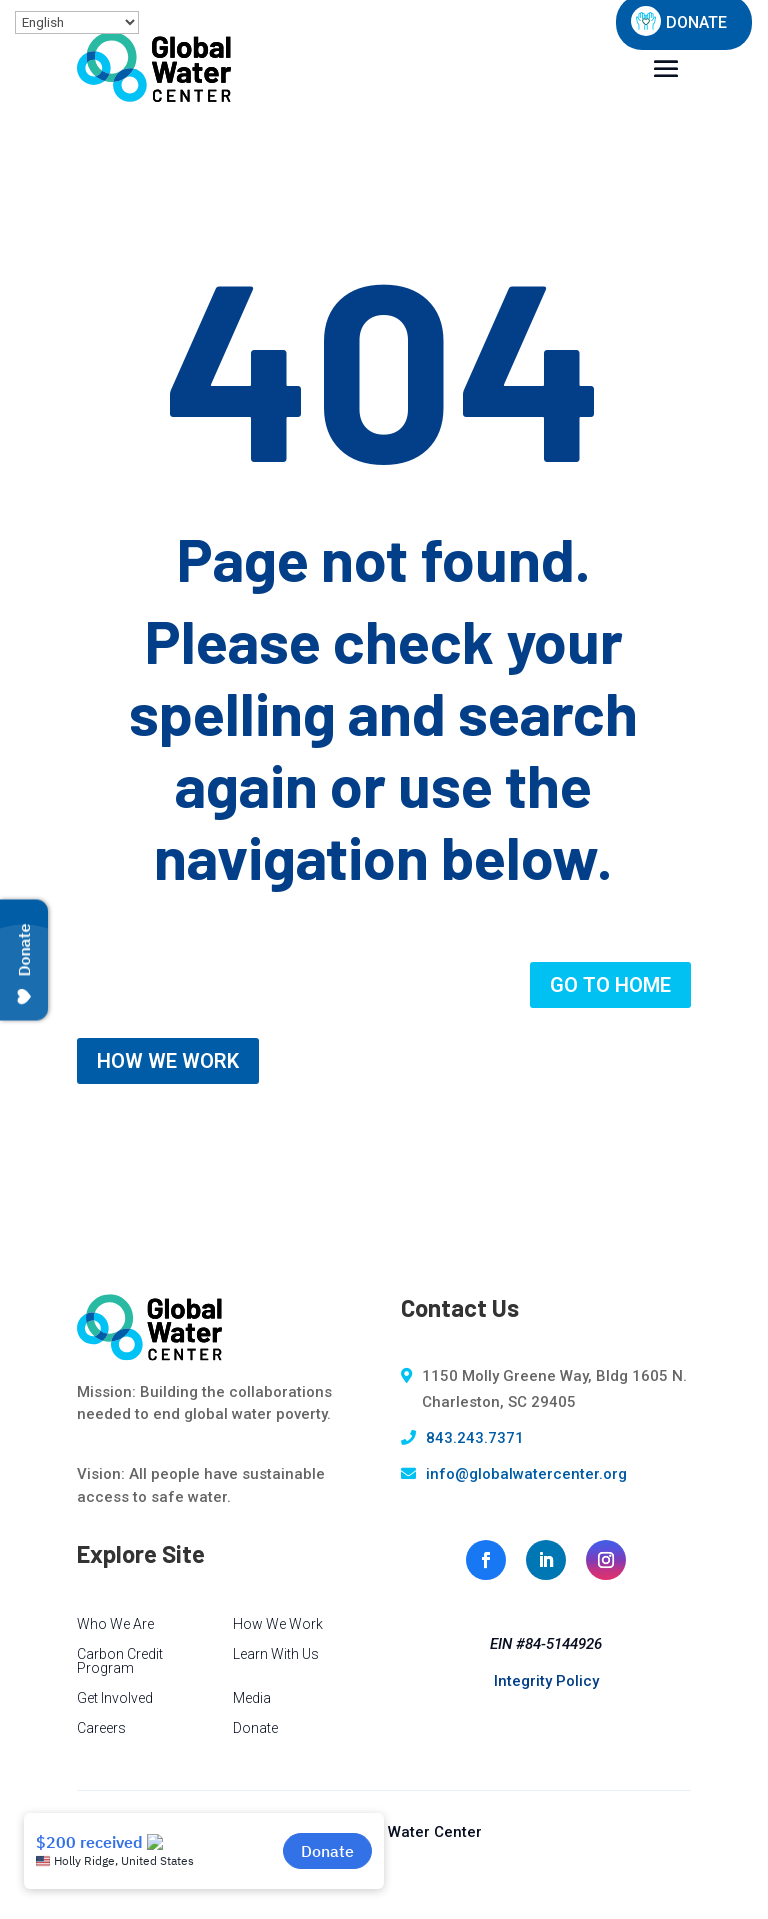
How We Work (278, 1624)
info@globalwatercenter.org (526, 1474)
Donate (255, 1728)
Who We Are (115, 1624)
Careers (101, 1728)
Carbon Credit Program (120, 1661)
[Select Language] (77, 22)
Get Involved (115, 1698)
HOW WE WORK (168, 1061)
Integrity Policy (546, 1681)
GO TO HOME (610, 985)
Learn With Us (276, 1654)
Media (252, 1698)
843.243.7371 (475, 1438)
